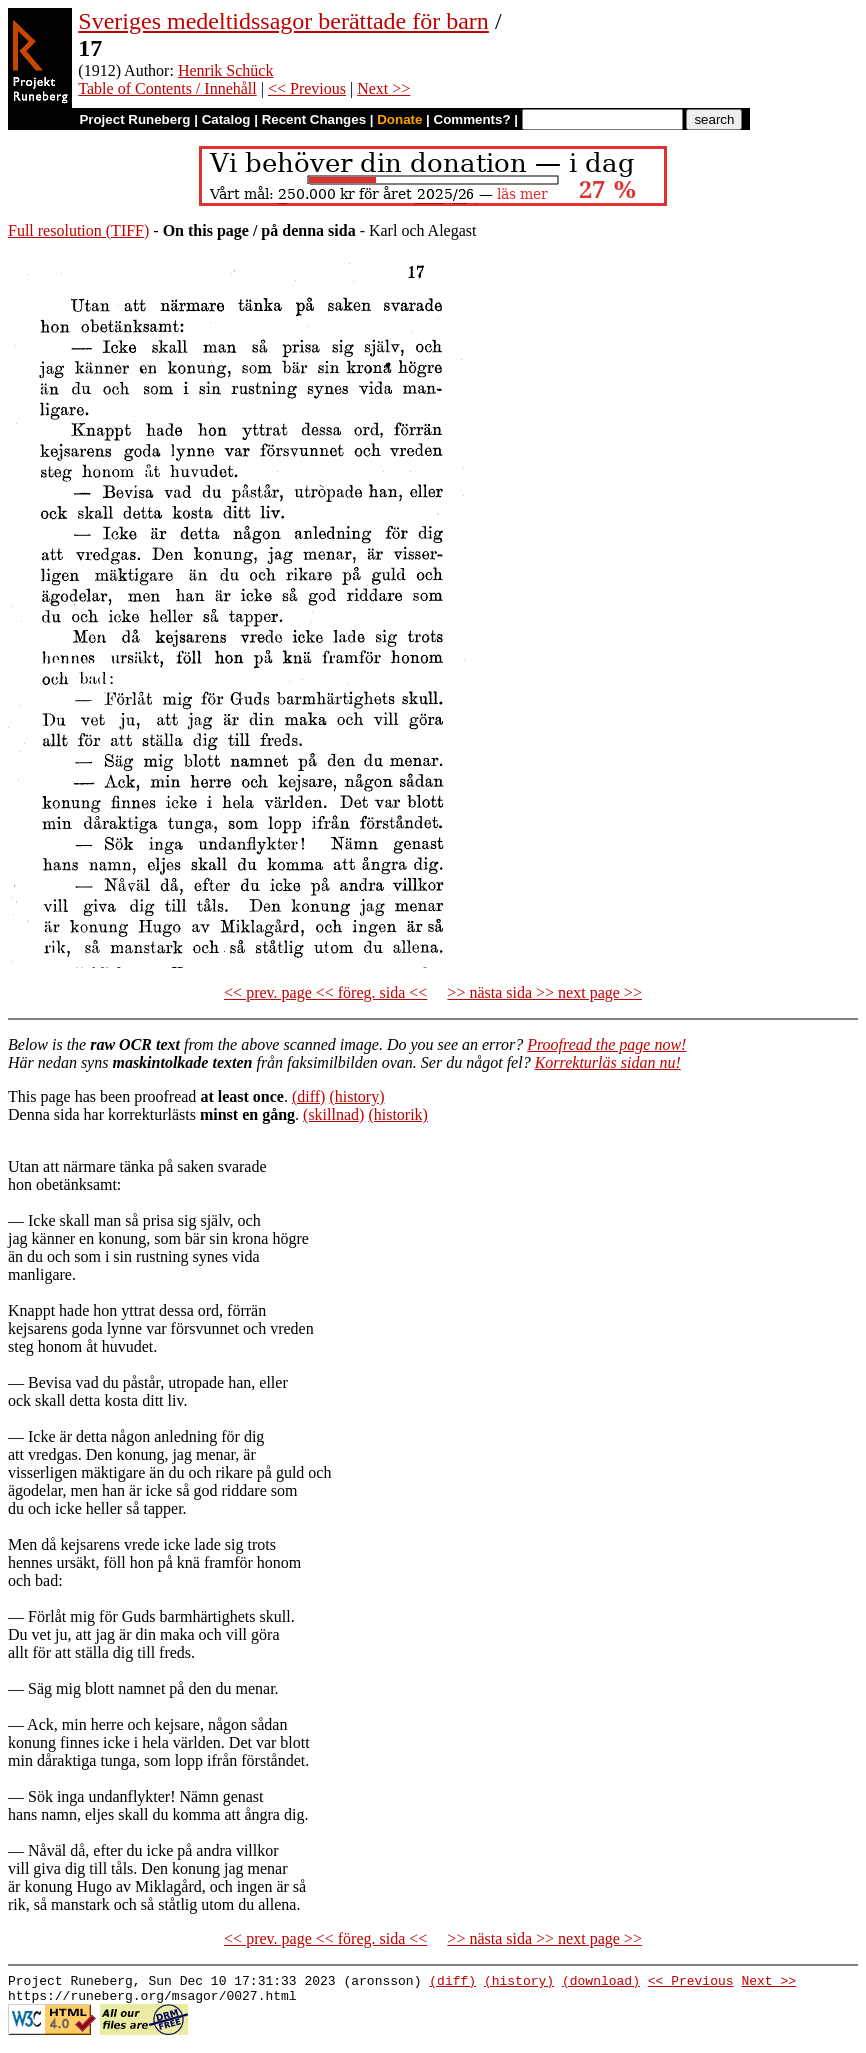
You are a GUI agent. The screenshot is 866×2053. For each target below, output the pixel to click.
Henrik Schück (226, 70)
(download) (601, 1983)
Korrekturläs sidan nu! (608, 1062)
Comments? (472, 119)
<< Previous (307, 88)
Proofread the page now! (606, 1044)
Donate (399, 119)
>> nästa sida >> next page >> (544, 992)
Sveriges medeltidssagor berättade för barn (283, 21)
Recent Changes (314, 119)
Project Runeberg (134, 119)
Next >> (383, 88)
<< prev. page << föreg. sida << (325, 992)
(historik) (398, 1114)
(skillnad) (333, 1114)
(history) (356, 1096)
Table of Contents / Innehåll (167, 88)
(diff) (308, 1096)
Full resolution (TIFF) (78, 230)
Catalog (226, 119)
